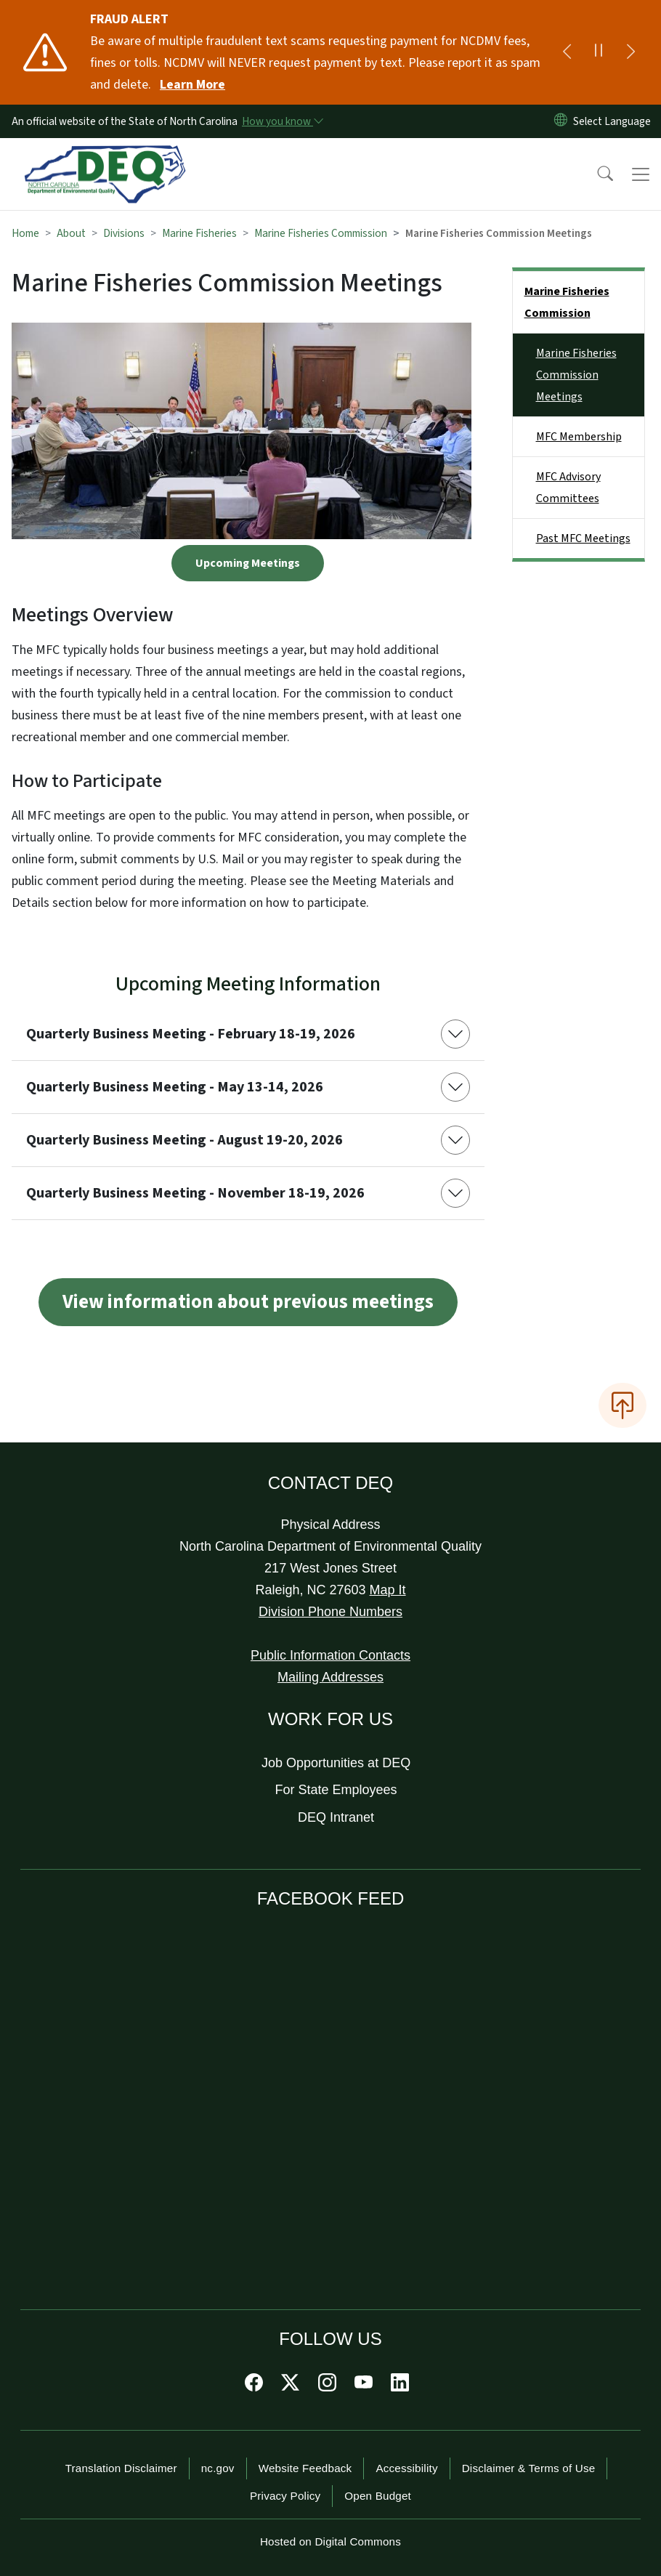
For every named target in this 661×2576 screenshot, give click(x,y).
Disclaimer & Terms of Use (529, 2468)
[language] (615, 121)
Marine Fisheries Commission (320, 233)
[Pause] (599, 52)
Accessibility (406, 2468)
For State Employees (336, 1789)
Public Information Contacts (330, 1655)
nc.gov (218, 2468)
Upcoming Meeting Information (248, 983)
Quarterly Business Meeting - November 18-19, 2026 (195, 1193)
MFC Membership (579, 437)
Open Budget (377, 2496)
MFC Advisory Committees (568, 487)
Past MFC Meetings (583, 538)
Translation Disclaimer (121, 2468)
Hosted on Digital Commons (330, 2541)
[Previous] (567, 52)
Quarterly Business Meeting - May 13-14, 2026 (174, 1087)
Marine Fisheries (199, 233)
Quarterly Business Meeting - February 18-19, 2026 (190, 1034)
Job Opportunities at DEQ (335, 1763)
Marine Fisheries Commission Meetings (576, 375)
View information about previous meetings (248, 1302)
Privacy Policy (285, 2496)
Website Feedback (305, 2468)
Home (25, 233)
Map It (388, 1590)
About (71, 233)
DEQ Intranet (336, 1817)
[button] (595, 174)
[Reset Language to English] (560, 121)
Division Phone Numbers (330, 1611)
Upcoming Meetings (247, 563)
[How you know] (282, 121)
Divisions (124, 233)
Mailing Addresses (330, 1677)
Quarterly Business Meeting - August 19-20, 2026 (184, 1140)
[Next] (630, 52)
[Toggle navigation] (640, 174)
